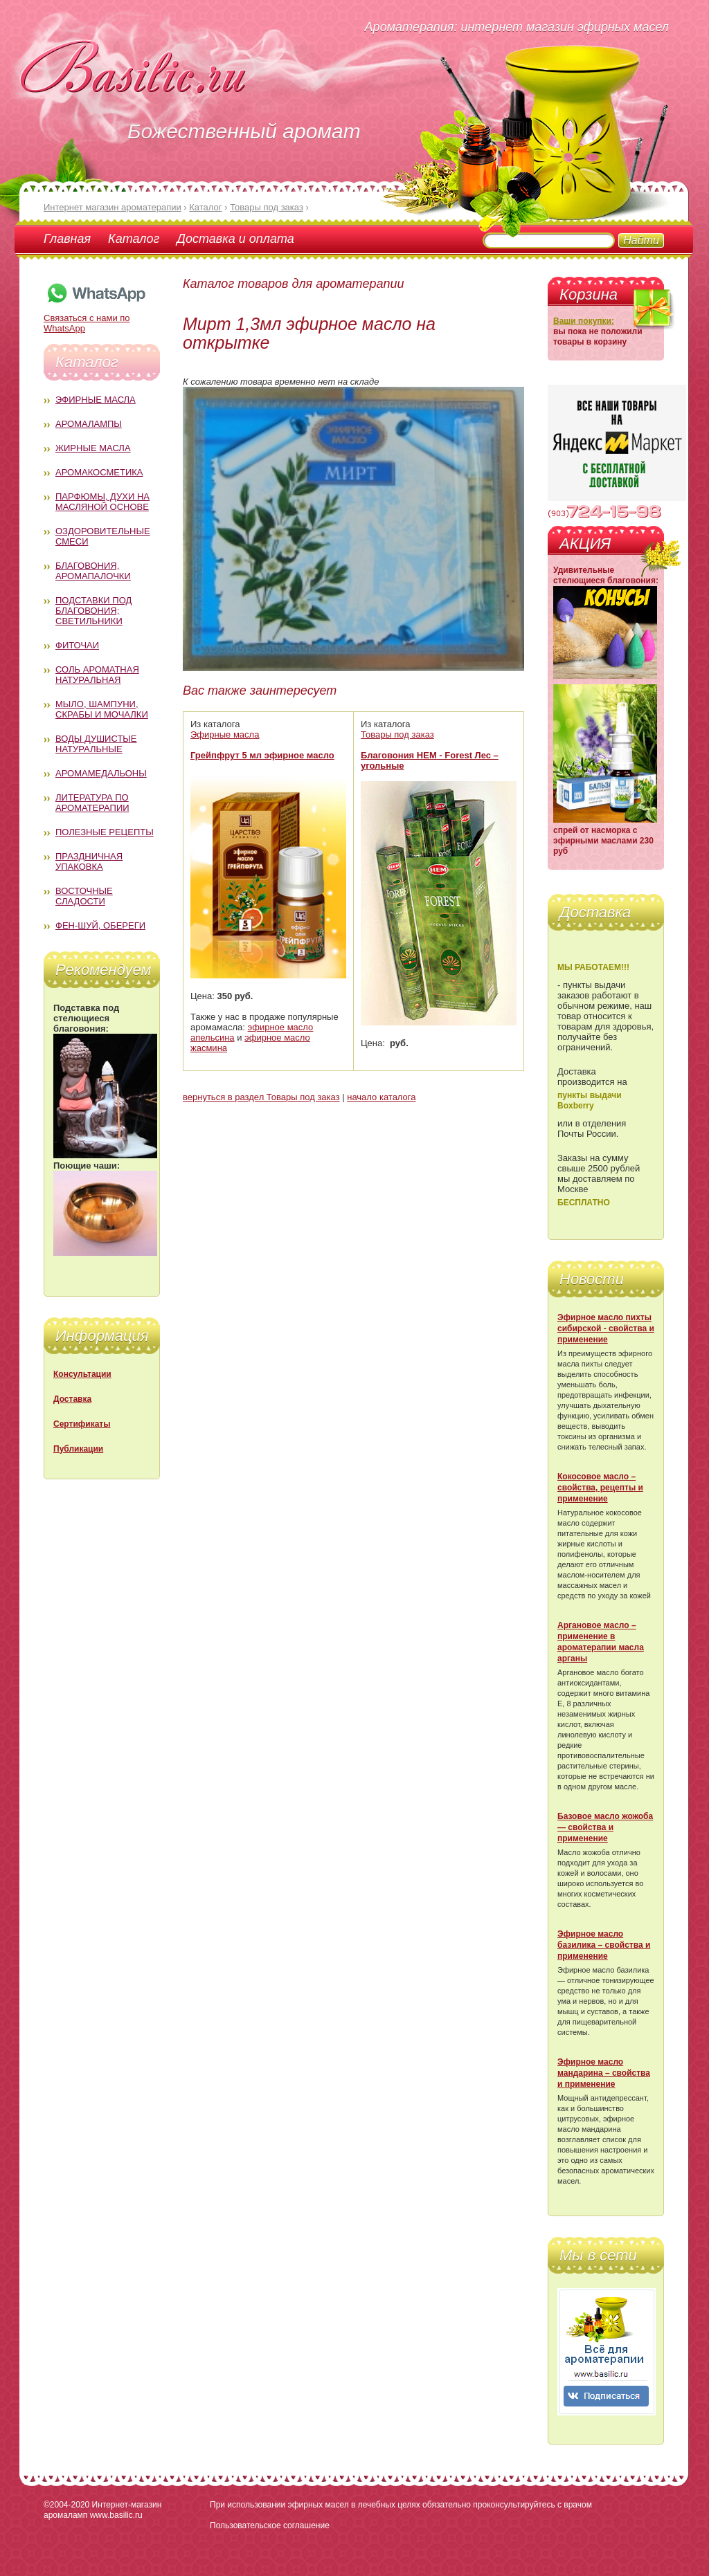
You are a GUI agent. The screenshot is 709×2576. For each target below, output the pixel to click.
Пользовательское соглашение (270, 2525)
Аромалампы (88, 424)
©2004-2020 (66, 2505)
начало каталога (381, 1097)
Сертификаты (81, 1424)
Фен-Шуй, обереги (100, 925)
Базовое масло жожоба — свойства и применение (605, 1827)
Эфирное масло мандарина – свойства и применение (603, 2073)
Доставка (72, 1399)
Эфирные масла (95, 399)
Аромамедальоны (101, 773)
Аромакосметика (99, 472)
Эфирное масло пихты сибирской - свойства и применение (605, 1328)
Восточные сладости (84, 896)
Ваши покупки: (583, 321)
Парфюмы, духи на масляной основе (102, 501)
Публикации (78, 1449)
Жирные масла (93, 448)
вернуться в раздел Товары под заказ (261, 1097)
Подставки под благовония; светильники (93, 610)
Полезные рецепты (104, 832)
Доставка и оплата (235, 239)
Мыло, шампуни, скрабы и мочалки (101, 709)
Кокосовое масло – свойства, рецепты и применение (600, 1488)
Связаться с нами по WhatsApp (95, 318)
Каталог (133, 239)
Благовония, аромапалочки (93, 570)
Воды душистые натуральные (96, 743)
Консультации (82, 1374)
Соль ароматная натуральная (97, 674)
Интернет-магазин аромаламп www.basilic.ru (102, 2510)
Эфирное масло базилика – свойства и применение (603, 1945)
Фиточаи (77, 645)
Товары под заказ (397, 734)
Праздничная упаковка (89, 861)
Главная (67, 239)
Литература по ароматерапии (92, 802)
